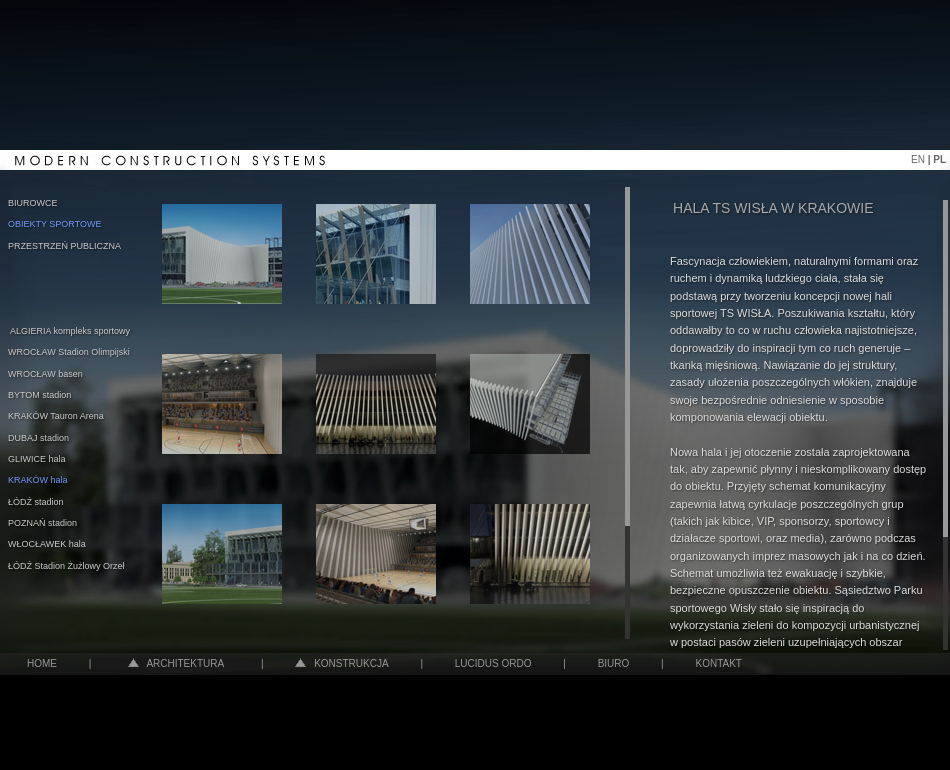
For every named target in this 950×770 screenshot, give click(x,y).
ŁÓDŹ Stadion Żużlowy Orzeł (66, 566)
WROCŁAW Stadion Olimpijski (69, 352)
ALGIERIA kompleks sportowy (70, 331)
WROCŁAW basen (45, 374)
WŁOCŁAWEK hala (47, 544)
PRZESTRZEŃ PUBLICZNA (64, 246)
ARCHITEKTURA (176, 663)
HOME (42, 663)
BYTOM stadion (39, 395)
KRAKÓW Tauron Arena (56, 416)
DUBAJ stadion (38, 438)
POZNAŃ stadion (42, 523)
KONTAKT (718, 663)
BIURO (614, 663)
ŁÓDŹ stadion (36, 502)
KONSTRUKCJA (341, 663)
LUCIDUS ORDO (493, 663)
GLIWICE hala (37, 459)
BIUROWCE (33, 203)
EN (919, 159)
